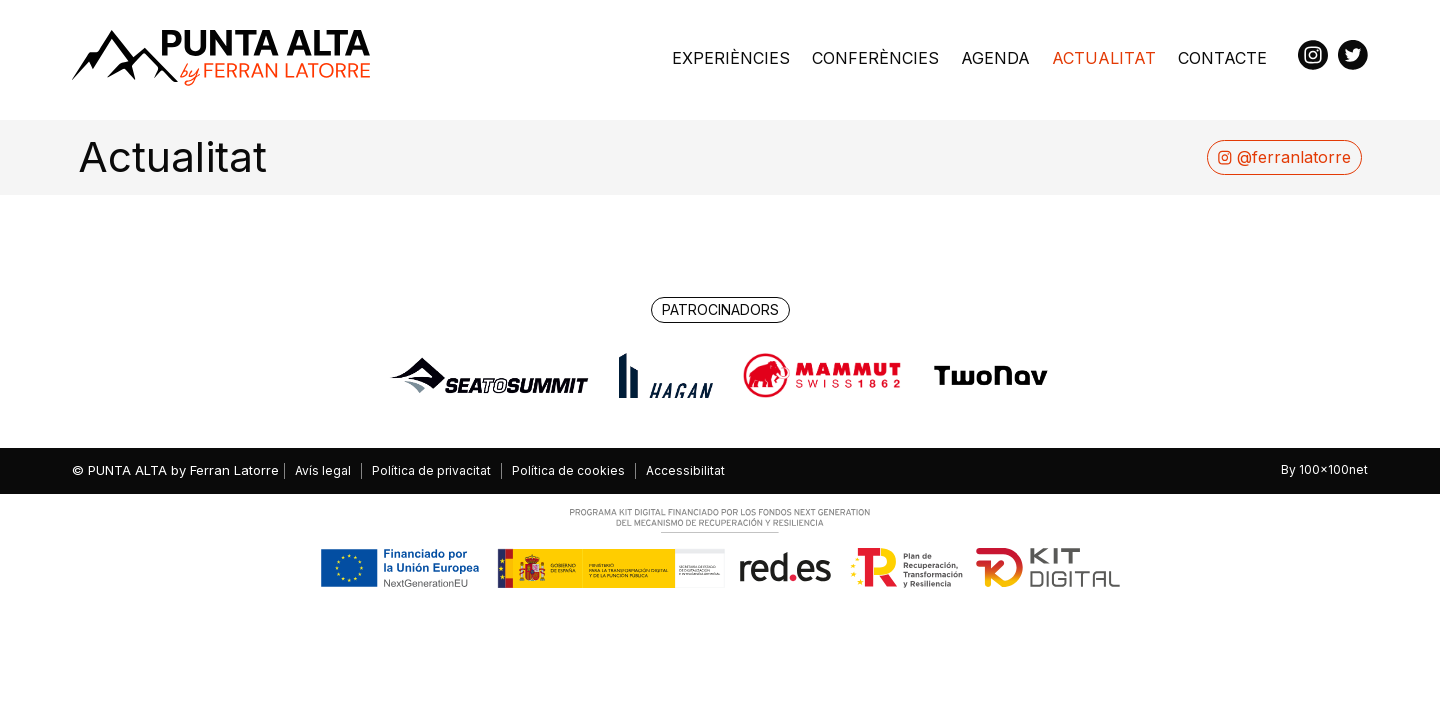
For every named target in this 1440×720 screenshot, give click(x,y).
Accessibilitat (685, 470)
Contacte (1222, 58)
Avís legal (323, 470)
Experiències (731, 58)
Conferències (875, 58)
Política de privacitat (431, 470)
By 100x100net (1324, 470)
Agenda (995, 58)
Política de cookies (568, 470)
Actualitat (1104, 58)
